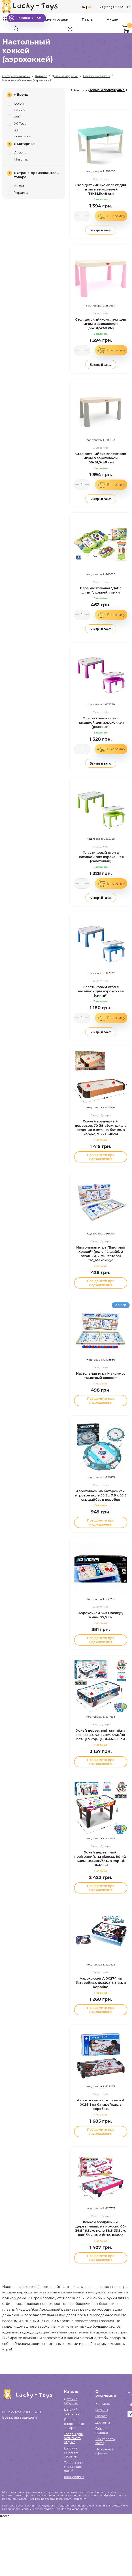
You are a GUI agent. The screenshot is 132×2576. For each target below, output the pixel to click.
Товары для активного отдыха (73, 2438)
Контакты (103, 2404)
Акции (112, 19)
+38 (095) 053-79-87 (113, 7)
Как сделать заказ (105, 2441)
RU (90, 7)
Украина (17, 193)
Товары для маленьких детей (73, 2467)
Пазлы (87, 19)
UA (82, 7)
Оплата (101, 2416)
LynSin (16, 110)
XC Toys (16, 124)
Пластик (17, 159)
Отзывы (101, 2410)
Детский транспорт (72, 2411)
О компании (105, 2393)
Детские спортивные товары (74, 2424)
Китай (15, 186)
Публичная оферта (104, 2451)
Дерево (17, 153)
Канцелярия (74, 2477)
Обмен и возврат (102, 2431)
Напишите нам (25, 18)
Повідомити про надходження (100, 1157)
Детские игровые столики (71, 2452)
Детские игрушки (52, 19)
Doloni (16, 103)
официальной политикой (41, 2495)
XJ (12, 130)
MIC (13, 117)
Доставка (102, 2422)
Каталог (72, 2391)
